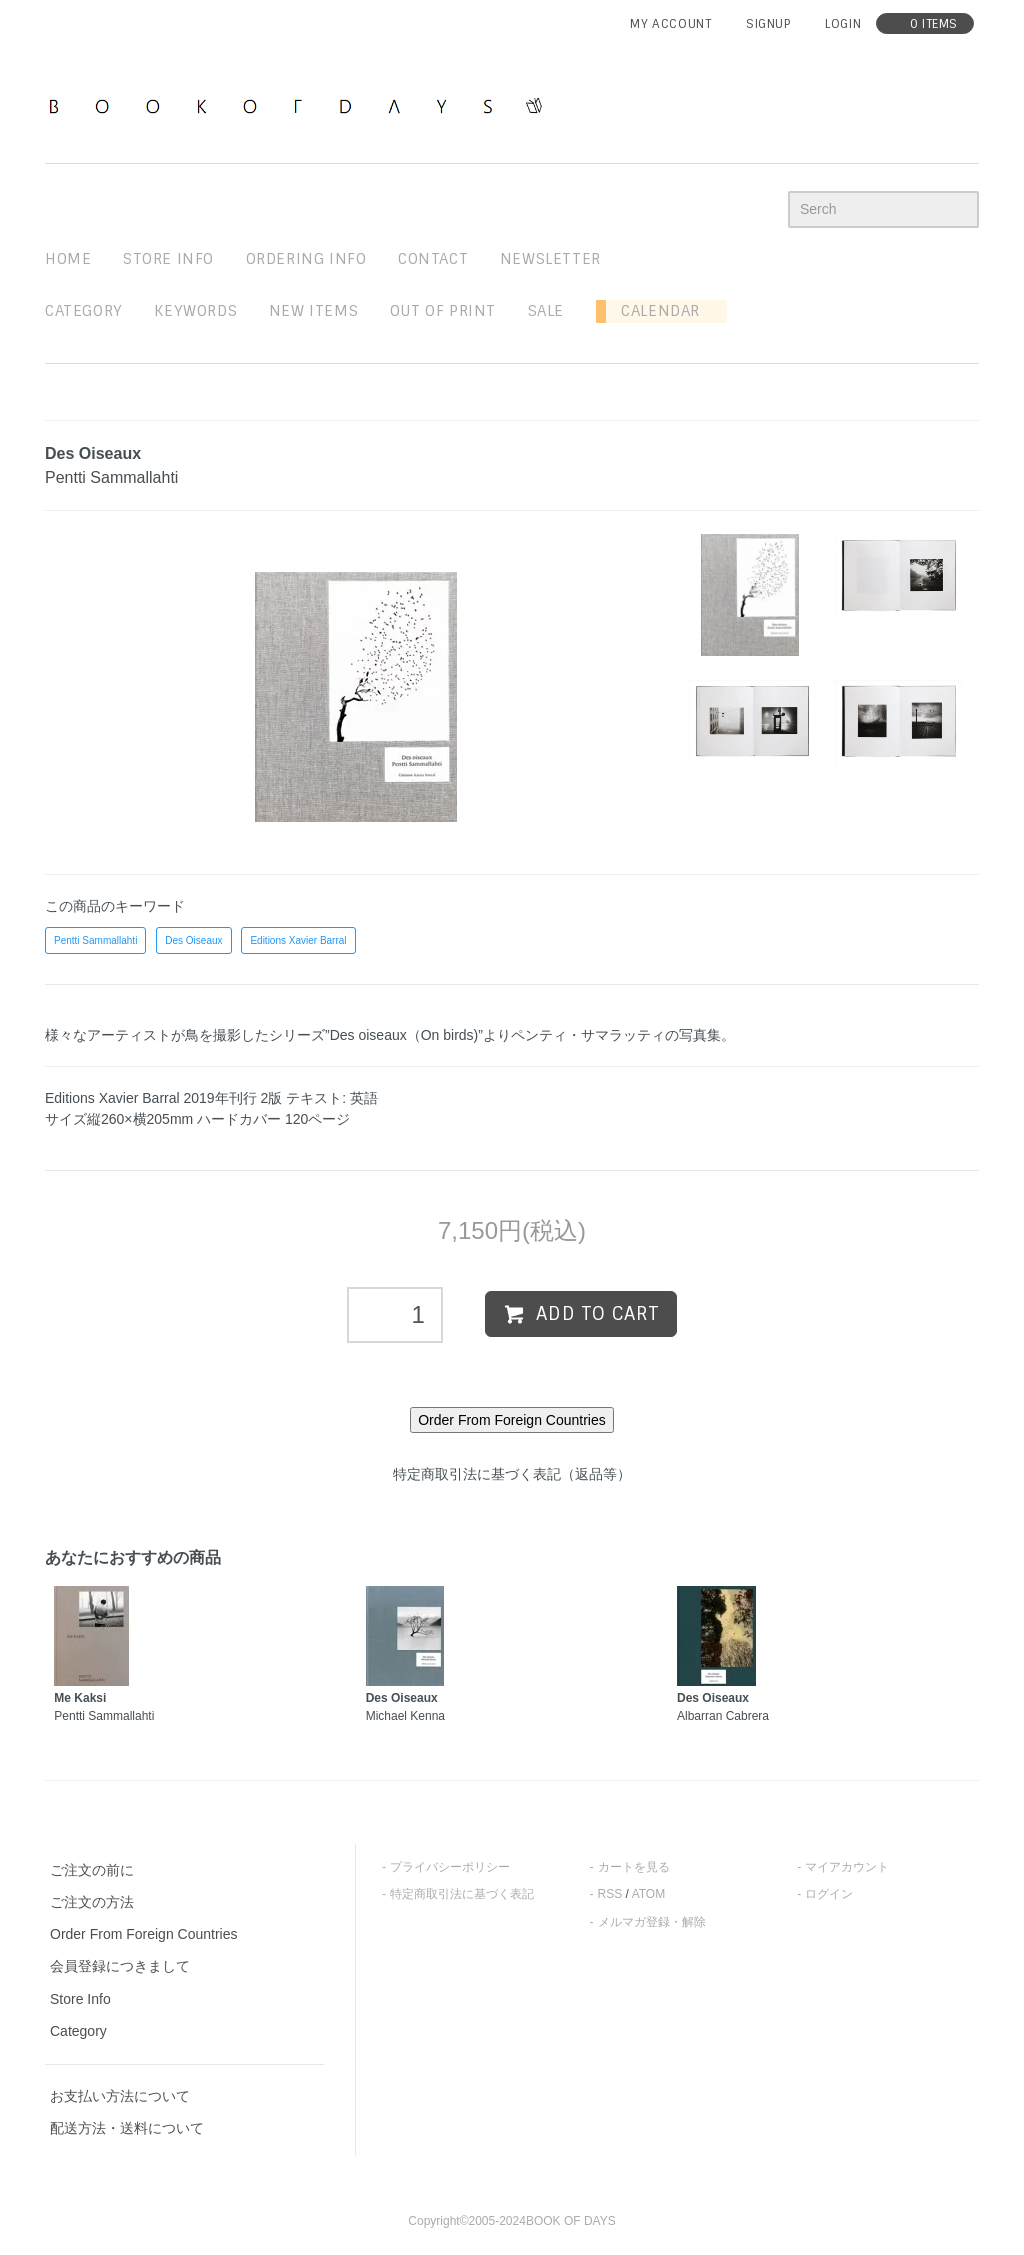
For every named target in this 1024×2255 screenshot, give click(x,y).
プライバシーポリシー (450, 1867)
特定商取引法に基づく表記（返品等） (512, 1474)
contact (433, 259)
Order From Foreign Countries (144, 1934)
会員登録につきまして (120, 1966)
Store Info (80, 1999)
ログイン (829, 1894)
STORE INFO (168, 259)
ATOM (649, 1894)
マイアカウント (847, 1867)
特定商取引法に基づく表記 (462, 1894)
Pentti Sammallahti (95, 940)
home (68, 259)
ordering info (306, 259)
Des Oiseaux (193, 940)
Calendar (653, 311)
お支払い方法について (120, 2096)
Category (84, 311)
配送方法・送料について (127, 2128)
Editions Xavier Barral (298, 940)
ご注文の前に (92, 1870)
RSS (610, 1894)
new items (313, 311)
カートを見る (634, 1867)
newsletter (550, 259)
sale (546, 311)
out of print (443, 311)
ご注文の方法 (92, 1902)
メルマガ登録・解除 (652, 1922)
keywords (195, 311)
